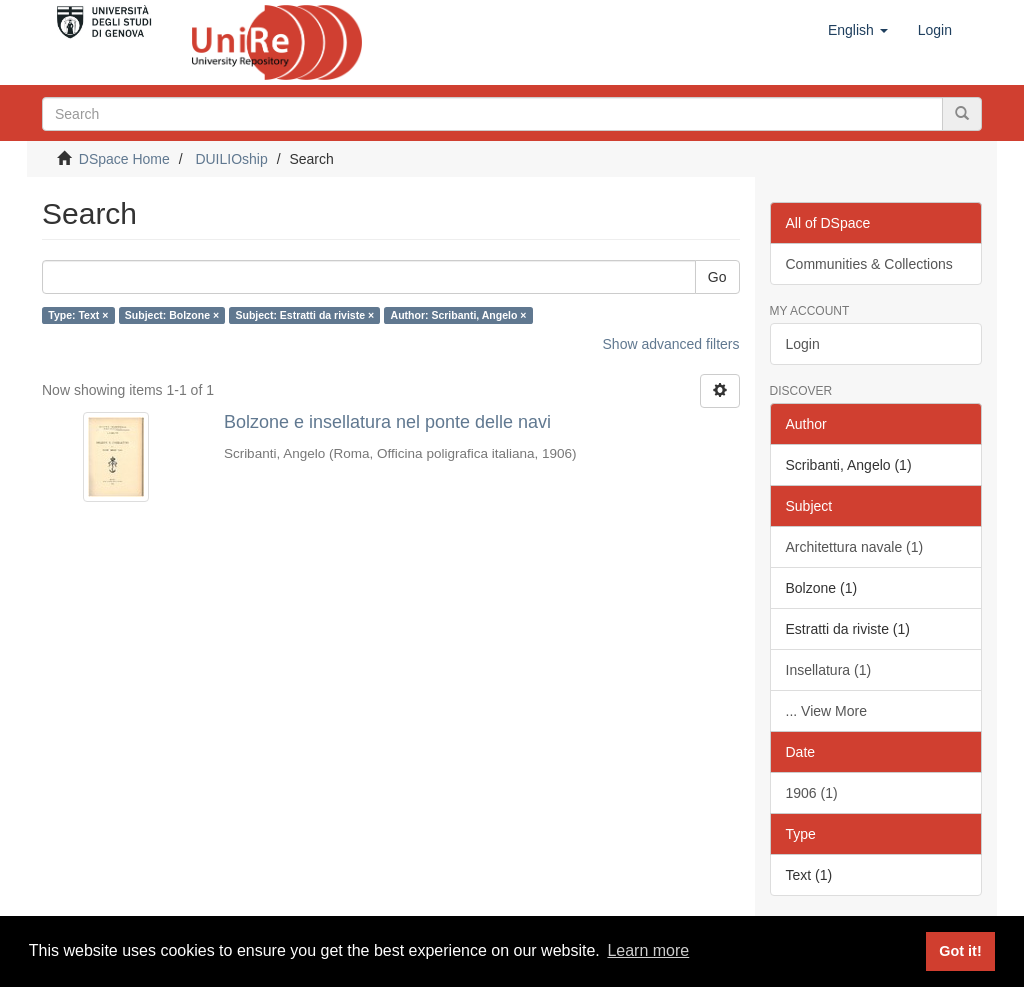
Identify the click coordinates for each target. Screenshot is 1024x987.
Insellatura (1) (829, 670)
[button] (858, 30)
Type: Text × (78, 315)
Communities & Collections (869, 264)
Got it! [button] (960, 951)
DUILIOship (231, 159)
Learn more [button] (648, 950)
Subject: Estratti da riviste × (305, 315)
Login (803, 344)
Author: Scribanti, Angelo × (459, 315)
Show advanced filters (671, 344)
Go (717, 277)
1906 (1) (812, 793)
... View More (826, 711)
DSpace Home (124, 159)
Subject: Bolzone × (172, 315)
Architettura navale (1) (855, 547)
